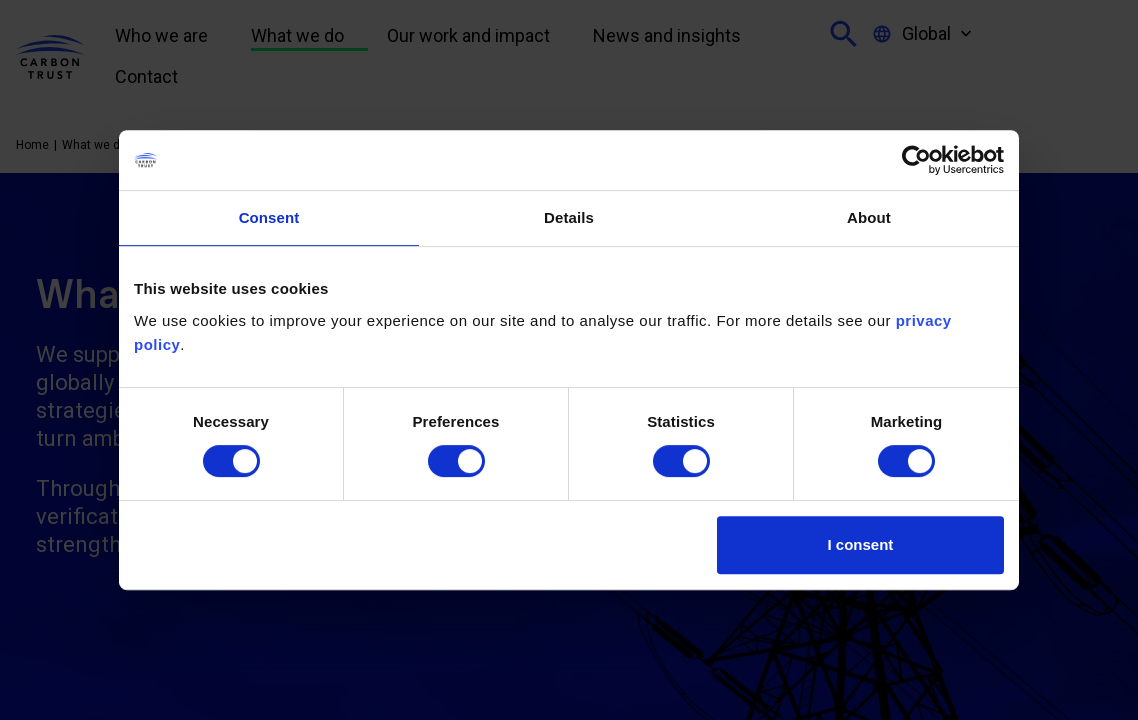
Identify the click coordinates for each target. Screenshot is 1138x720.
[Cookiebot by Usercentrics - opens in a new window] (916, 160)
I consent (861, 544)
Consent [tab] (269, 217)
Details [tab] (569, 217)
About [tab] (869, 217)
